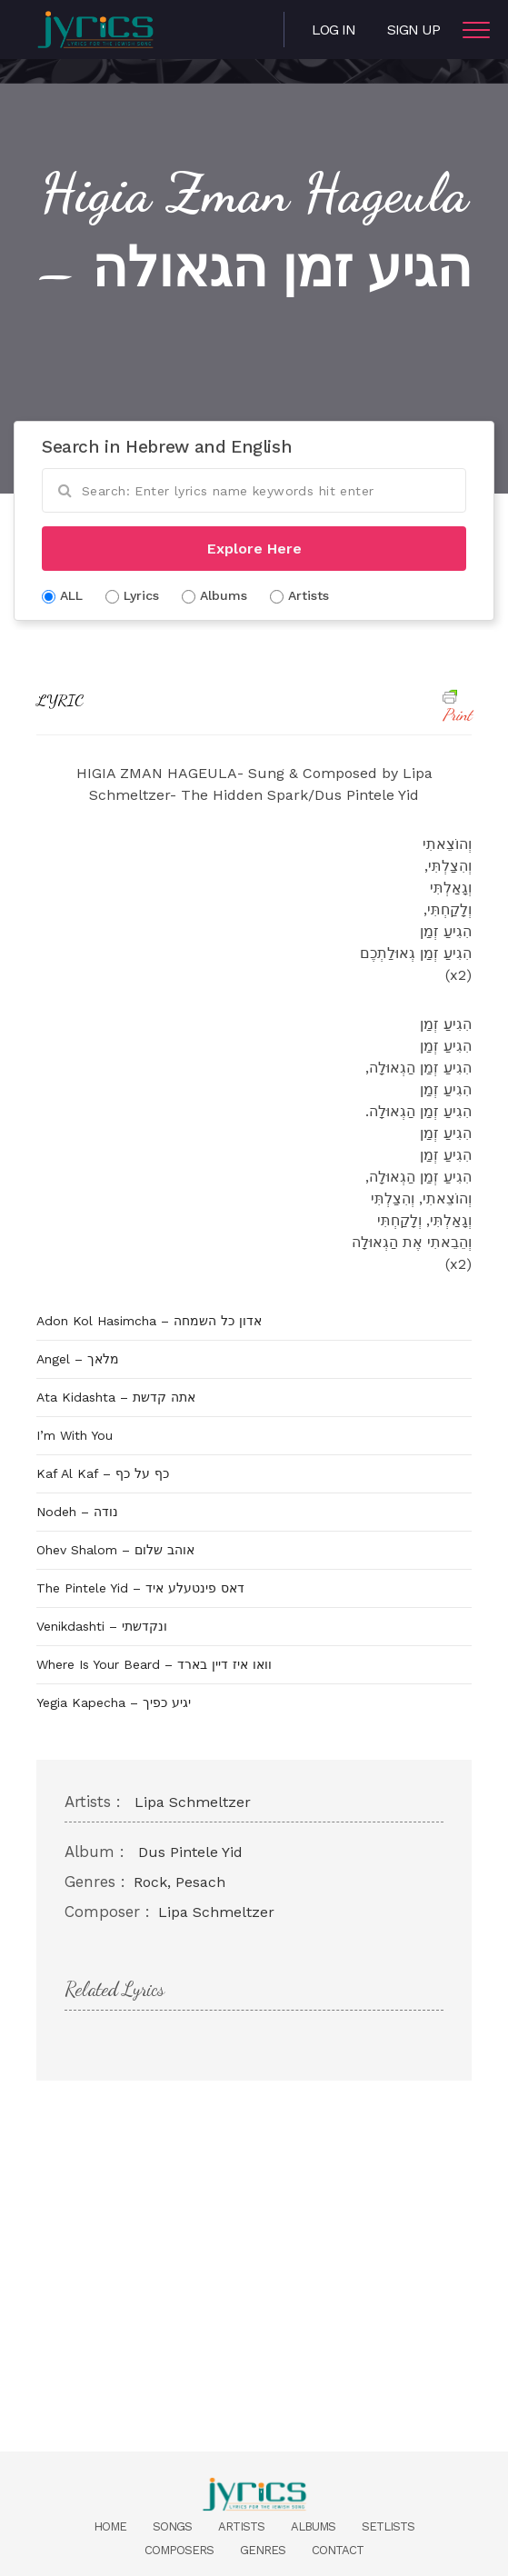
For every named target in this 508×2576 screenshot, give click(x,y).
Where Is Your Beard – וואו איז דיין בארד (154, 1664)
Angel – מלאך (77, 1359)
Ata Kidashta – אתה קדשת (115, 1397)
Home (110, 2526)
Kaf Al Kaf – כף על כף (102, 1473)
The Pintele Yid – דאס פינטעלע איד (140, 1588)
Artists (241, 2526)
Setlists (388, 2526)
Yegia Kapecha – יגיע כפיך (113, 1702)
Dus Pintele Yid (190, 1852)
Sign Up (413, 29)
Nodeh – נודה (77, 1511)
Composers (179, 2550)
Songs (172, 2526)
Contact (338, 2550)
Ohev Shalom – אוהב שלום (115, 1550)
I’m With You (74, 1435)
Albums (313, 2526)
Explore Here (254, 548)
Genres (262, 2550)
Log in (333, 29)
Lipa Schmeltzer (192, 1802)
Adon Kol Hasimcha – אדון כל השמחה (149, 1320)
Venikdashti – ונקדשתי (101, 1626)
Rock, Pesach (179, 1882)
